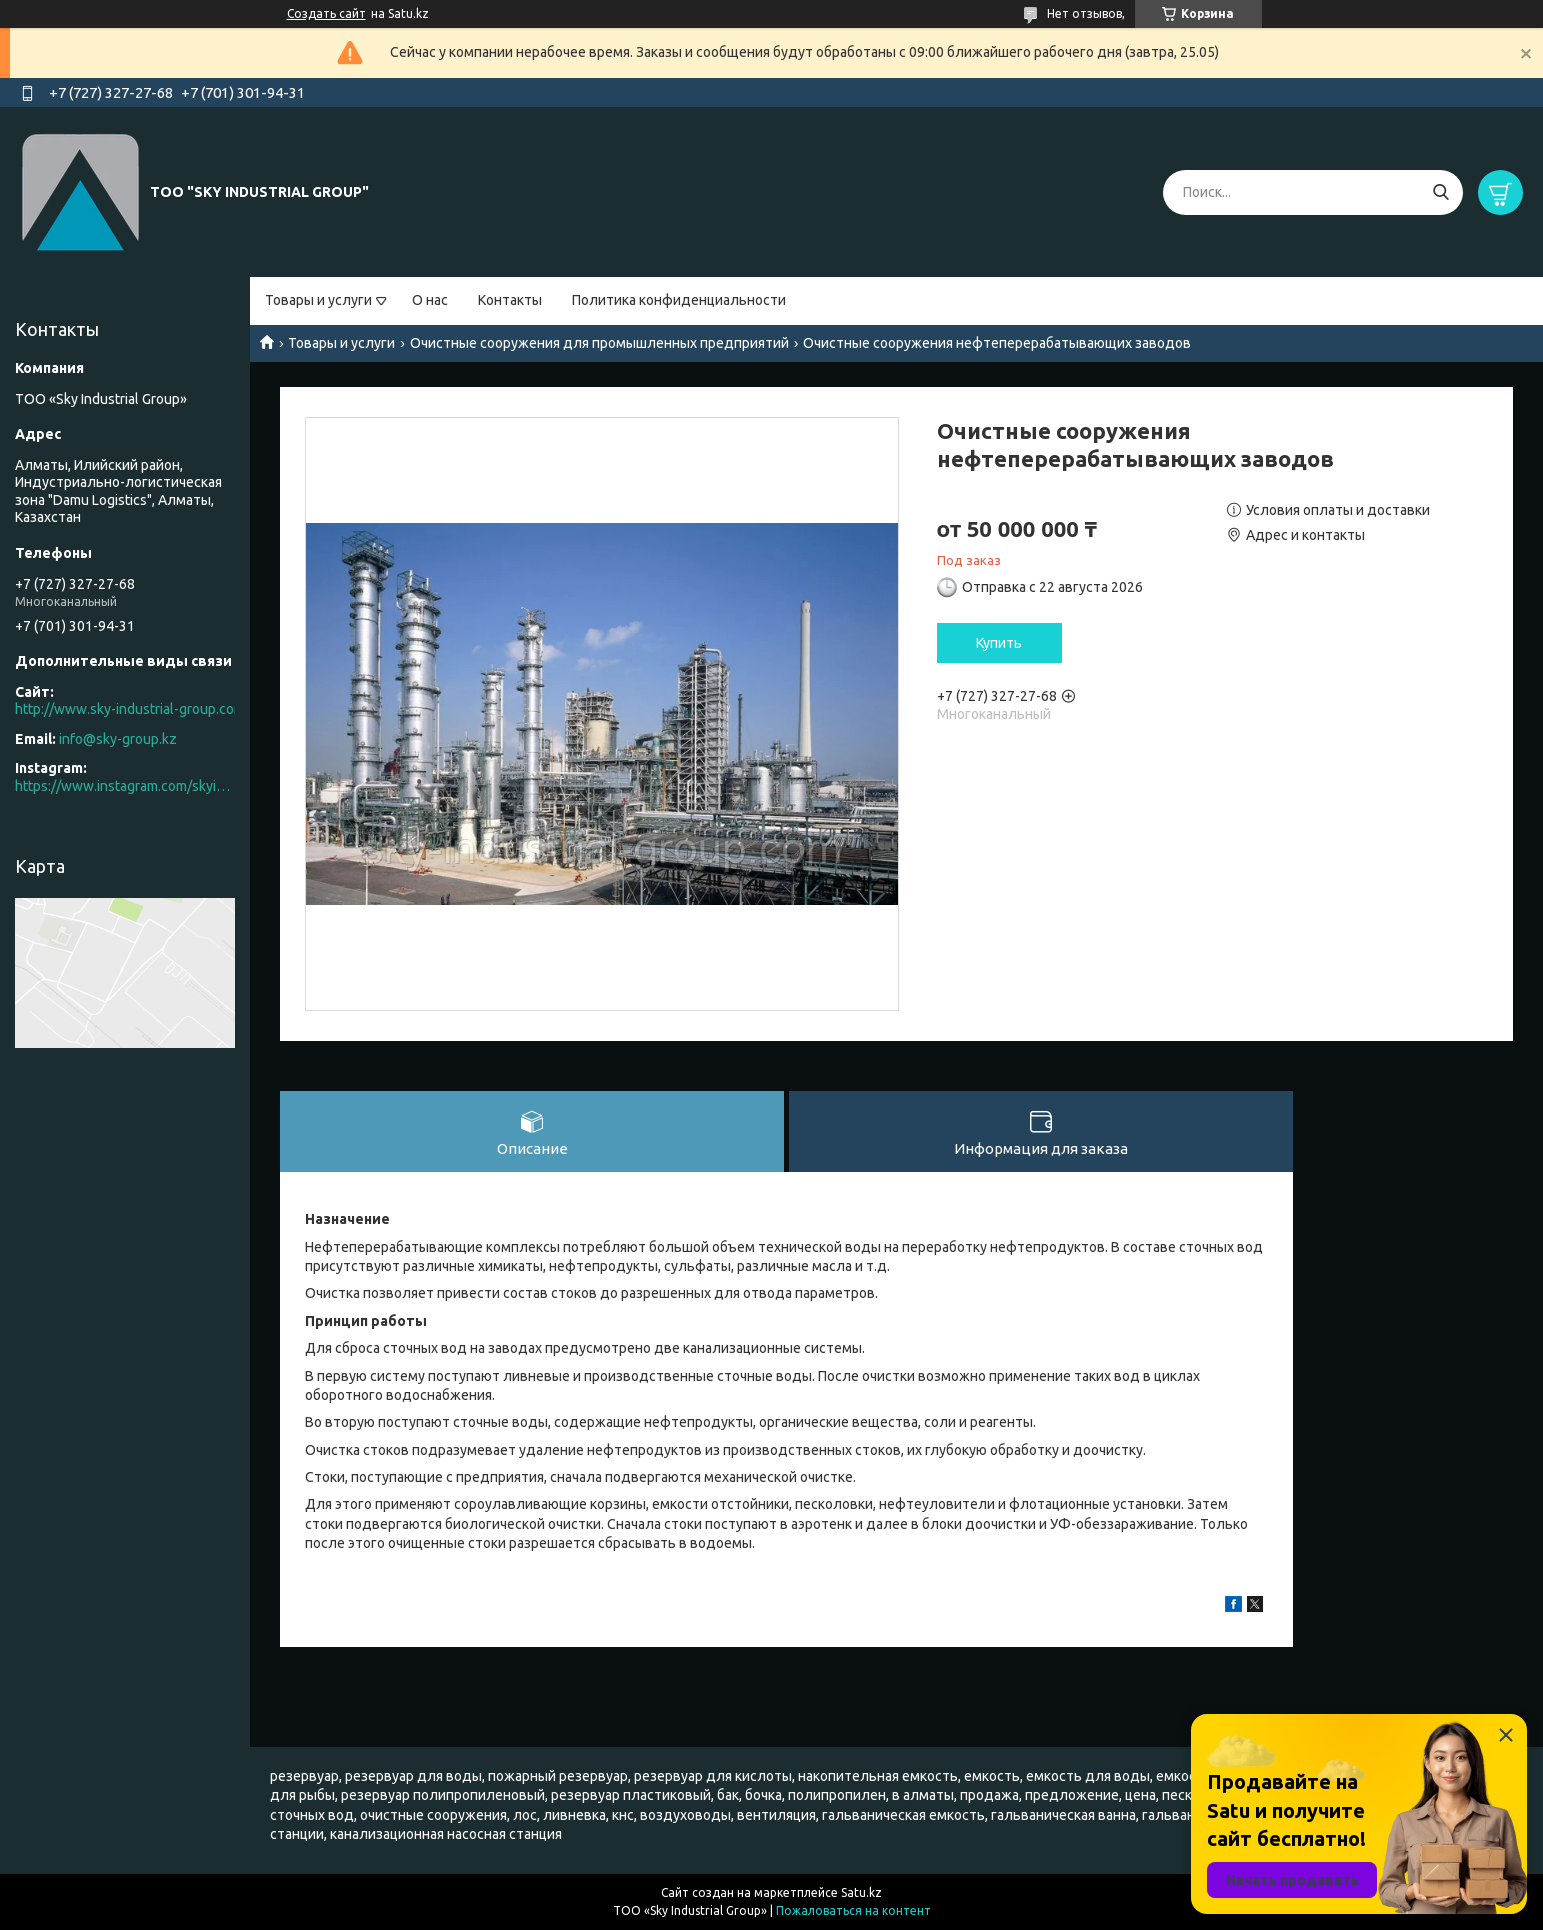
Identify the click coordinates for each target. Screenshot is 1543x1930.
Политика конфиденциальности (679, 300)
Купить (999, 643)
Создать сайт (326, 13)
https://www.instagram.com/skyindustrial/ (125, 786)
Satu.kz (861, 1892)
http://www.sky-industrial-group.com (130, 709)
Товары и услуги (318, 300)
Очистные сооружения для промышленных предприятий (599, 343)
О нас (430, 300)
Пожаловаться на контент (853, 1910)
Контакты (510, 300)
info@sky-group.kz (118, 739)
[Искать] (1440, 192)
